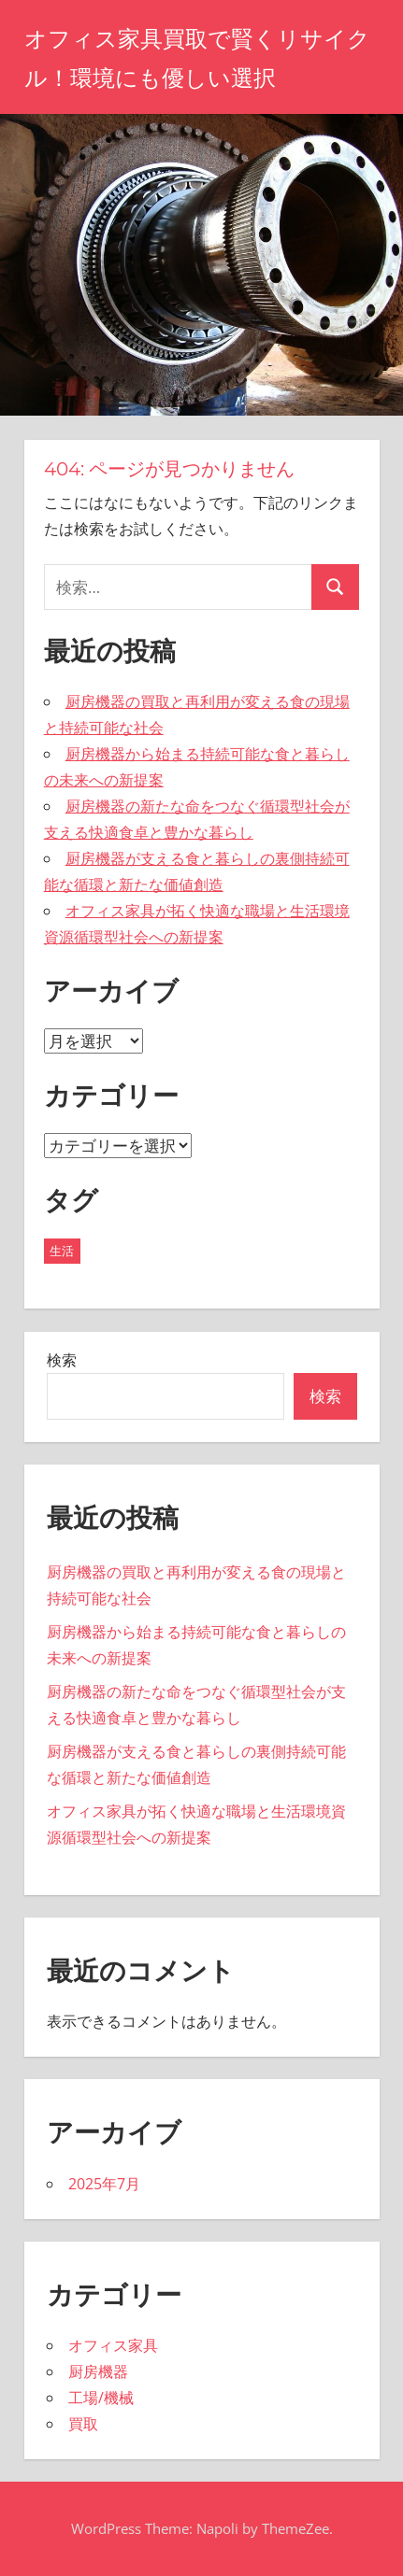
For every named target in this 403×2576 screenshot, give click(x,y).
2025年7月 (104, 2183)
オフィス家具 (113, 2345)
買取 (83, 2423)
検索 (62, 1360)
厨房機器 (98, 2371)
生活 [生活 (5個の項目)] (62, 1250)
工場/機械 (101, 2397)
